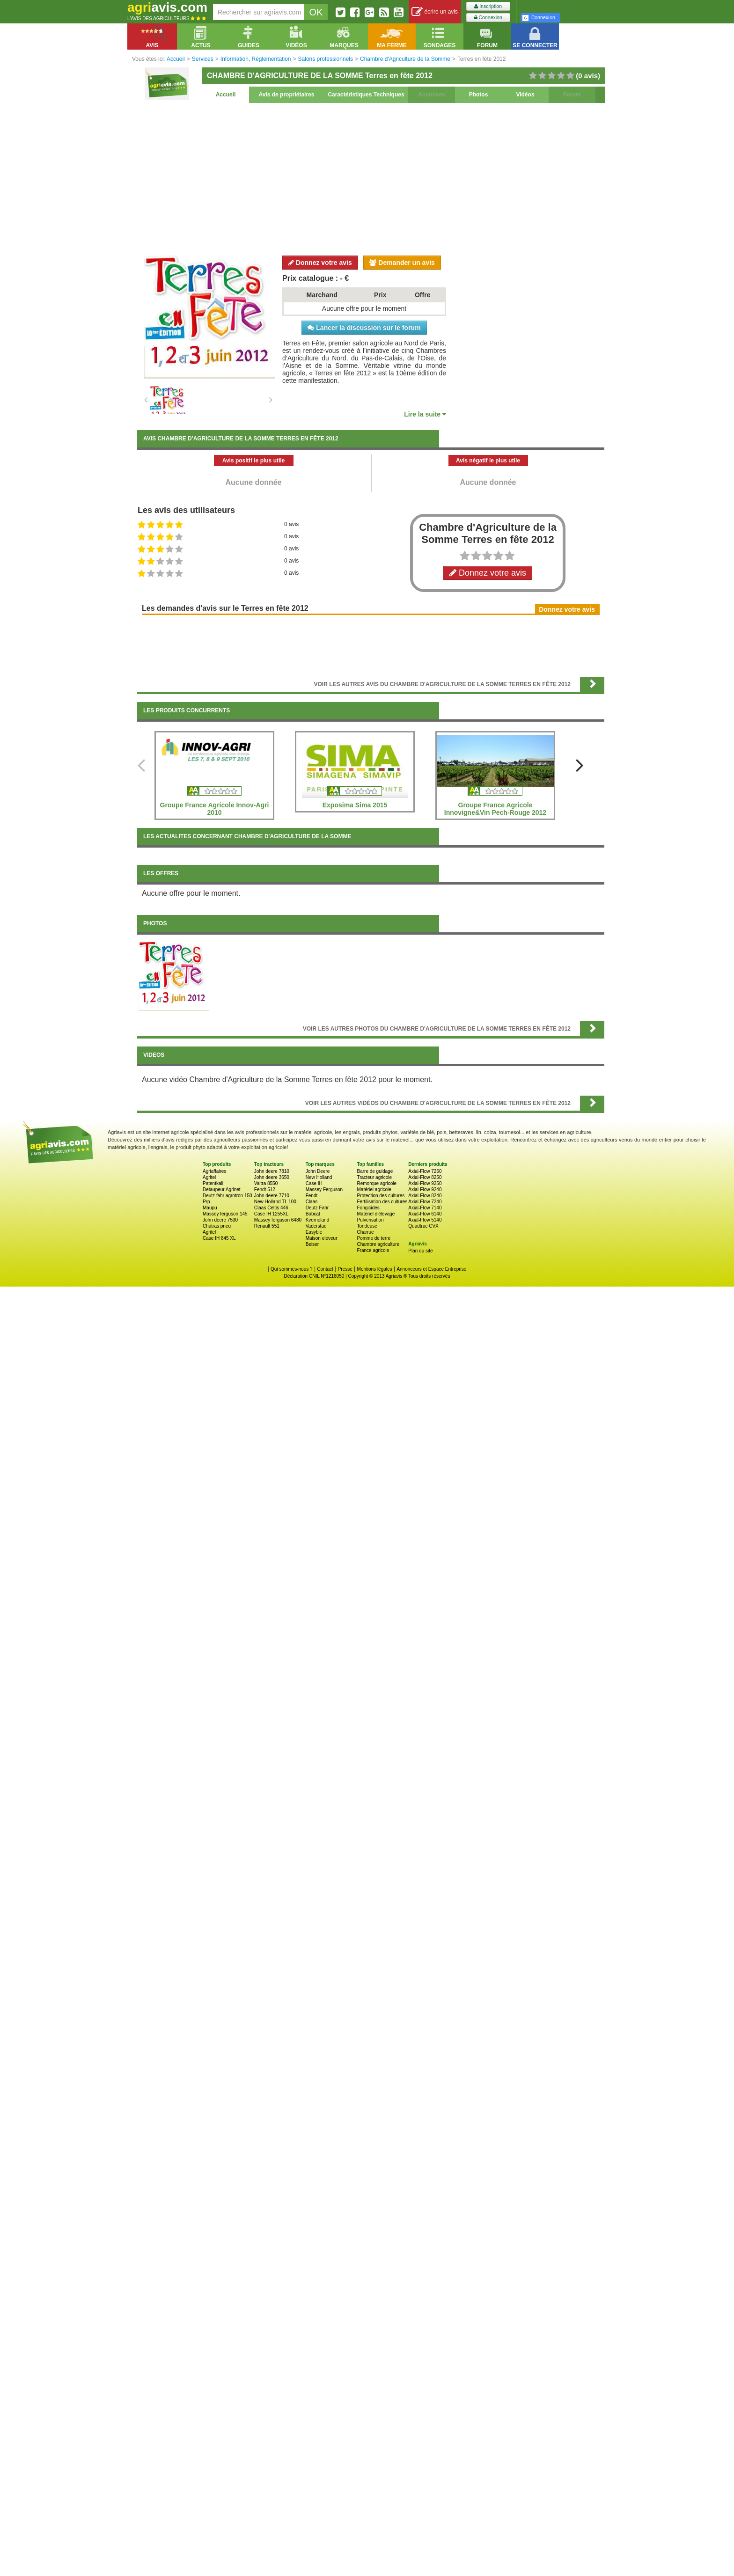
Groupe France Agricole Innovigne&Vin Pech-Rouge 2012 (495, 808)
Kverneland (318, 1219)
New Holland (319, 1177)
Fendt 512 (264, 1189)
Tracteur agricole (374, 1177)
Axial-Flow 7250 (424, 1171)
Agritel (209, 1177)
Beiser (312, 1244)
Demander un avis (402, 262)
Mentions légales (374, 1269)
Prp (206, 1201)
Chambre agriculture (378, 1244)
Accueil (226, 94)
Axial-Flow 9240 (424, 1189)
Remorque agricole (376, 1183)
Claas (312, 1201)
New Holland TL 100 (275, 1201)
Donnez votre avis (320, 262)
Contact (325, 1269)
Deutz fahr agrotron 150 (227, 1195)
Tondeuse (367, 1226)
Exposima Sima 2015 (355, 805)
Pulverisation (370, 1219)
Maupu (210, 1207)
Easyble (314, 1232)
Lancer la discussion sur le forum (364, 327)
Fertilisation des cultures (382, 1201)
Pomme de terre (373, 1238)
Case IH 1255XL (271, 1213)
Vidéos (525, 94)
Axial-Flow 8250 (424, 1177)
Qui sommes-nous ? (291, 1269)
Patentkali (213, 1183)
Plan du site (420, 1250)
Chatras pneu (217, 1226)
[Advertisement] (371, 177)
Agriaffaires (214, 1171)
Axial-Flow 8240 (424, 1195)
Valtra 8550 (266, 1183)
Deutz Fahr (317, 1207)
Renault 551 (266, 1226)
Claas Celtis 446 (271, 1207)
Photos (478, 94)
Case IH (314, 1183)
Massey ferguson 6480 (277, 1219)
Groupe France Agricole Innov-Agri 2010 (214, 808)
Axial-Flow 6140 (424, 1213)
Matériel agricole (374, 1189)
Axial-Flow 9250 (424, 1183)
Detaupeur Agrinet (222, 1189)
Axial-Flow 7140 (424, 1207)
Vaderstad (316, 1226)
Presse (345, 1269)
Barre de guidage (375, 1171)
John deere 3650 (271, 1177)
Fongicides (368, 1207)
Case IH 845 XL (219, 1238)
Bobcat (313, 1213)
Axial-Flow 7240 (424, 1201)
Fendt (312, 1195)
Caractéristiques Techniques (366, 94)
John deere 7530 (220, 1219)
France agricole (373, 1250)
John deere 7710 (271, 1195)
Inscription (488, 6)
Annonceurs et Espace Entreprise (431, 1269)
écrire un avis (434, 11)
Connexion (488, 18)
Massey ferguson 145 (225, 1213)
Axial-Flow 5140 (424, 1219)
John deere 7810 (271, 1171)
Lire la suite (425, 414)
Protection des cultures (380, 1195)
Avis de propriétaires (287, 94)
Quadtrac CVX (423, 1226)
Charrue (365, 1232)
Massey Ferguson (324, 1189)
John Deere (318, 1171)
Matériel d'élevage (376, 1213)
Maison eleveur (322, 1238)
